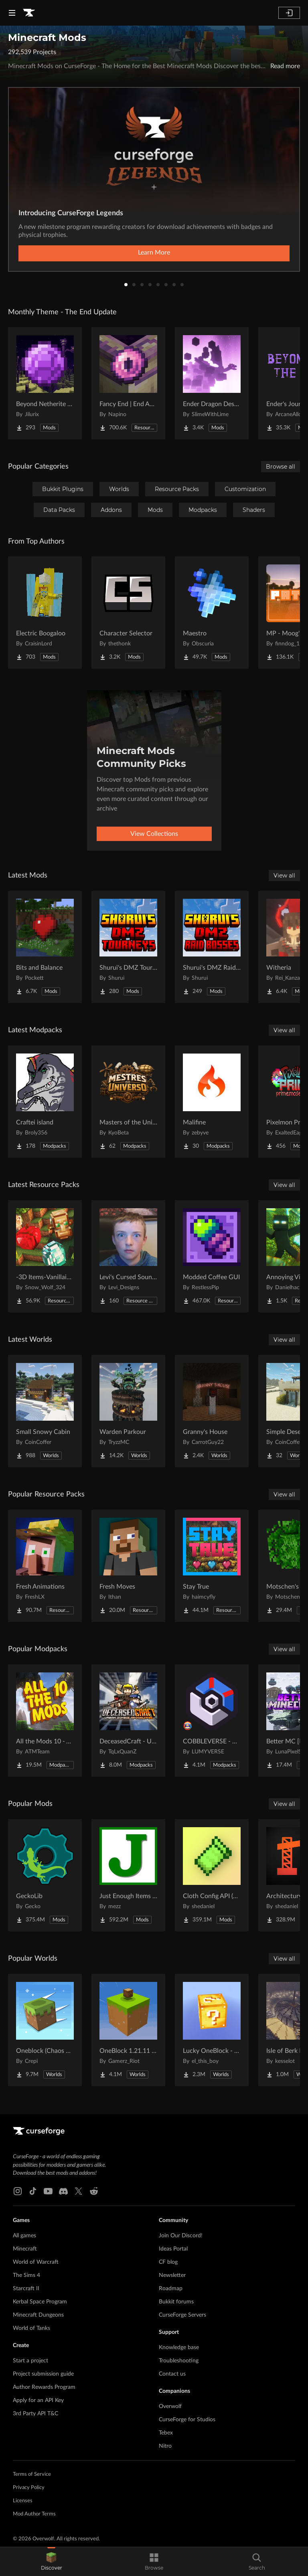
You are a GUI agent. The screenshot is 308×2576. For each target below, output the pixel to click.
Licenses (22, 2500)
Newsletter (172, 2275)
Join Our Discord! (181, 2235)
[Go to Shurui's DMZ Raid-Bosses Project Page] (212, 947)
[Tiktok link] (33, 2191)
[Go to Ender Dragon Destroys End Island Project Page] (212, 383)
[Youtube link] (48, 2191)
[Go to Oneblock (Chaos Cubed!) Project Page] (45, 2030)
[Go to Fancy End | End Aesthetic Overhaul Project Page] (128, 383)
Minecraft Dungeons (38, 2315)
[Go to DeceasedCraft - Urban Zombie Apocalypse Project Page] (128, 1720)
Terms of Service (32, 2474)
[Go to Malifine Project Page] (212, 1101)
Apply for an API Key (38, 2400)
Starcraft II (26, 2288)
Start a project (30, 2361)
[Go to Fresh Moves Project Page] (128, 1566)
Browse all (280, 466)
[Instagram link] (17, 2191)
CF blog (168, 2262)
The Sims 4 (26, 2275)
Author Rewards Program (44, 2387)
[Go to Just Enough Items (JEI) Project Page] (128, 1875)
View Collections (154, 834)
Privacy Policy (29, 2487)
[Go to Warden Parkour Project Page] (128, 1411)
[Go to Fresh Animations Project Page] (45, 1566)
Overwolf (170, 2406)
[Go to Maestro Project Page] (212, 612)
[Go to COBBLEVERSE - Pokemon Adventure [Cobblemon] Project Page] (212, 1720)
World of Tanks (31, 2328)
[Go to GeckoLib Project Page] (45, 1875)
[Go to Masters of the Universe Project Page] (128, 1101)
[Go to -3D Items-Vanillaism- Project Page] (45, 1256)
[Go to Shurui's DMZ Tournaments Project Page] (128, 947)
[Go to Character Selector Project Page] (128, 612)
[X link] (78, 2191)
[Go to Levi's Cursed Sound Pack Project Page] (128, 1256)
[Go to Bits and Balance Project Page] (45, 947)
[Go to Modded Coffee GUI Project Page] (212, 1256)
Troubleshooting (179, 2361)
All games (24, 2235)
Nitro (165, 2446)
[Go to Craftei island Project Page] (45, 1101)
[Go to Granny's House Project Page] (212, 1411)
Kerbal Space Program (40, 2302)
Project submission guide (43, 2374)
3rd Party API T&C (35, 2413)
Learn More (154, 252)
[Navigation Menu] (12, 13)
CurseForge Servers (182, 2315)
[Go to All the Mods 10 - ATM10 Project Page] (45, 1720)
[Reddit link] (94, 2191)
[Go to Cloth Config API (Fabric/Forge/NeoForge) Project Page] (212, 1875)
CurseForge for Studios (187, 2419)
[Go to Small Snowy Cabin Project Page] (45, 1411)
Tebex (166, 2433)
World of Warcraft (36, 2262)
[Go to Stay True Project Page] (212, 1566)
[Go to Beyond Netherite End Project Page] (45, 383)
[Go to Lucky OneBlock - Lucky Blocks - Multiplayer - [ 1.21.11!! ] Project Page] (212, 2030)
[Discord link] (63, 2191)
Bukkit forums (176, 2302)
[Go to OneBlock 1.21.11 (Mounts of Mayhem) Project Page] (128, 2030)
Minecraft (25, 2249)
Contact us (172, 2374)
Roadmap (170, 2288)
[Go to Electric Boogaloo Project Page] (45, 612)
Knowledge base (179, 2347)
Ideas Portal (173, 2249)
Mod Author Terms (34, 2514)
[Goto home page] (28, 12)
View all (284, 875)
